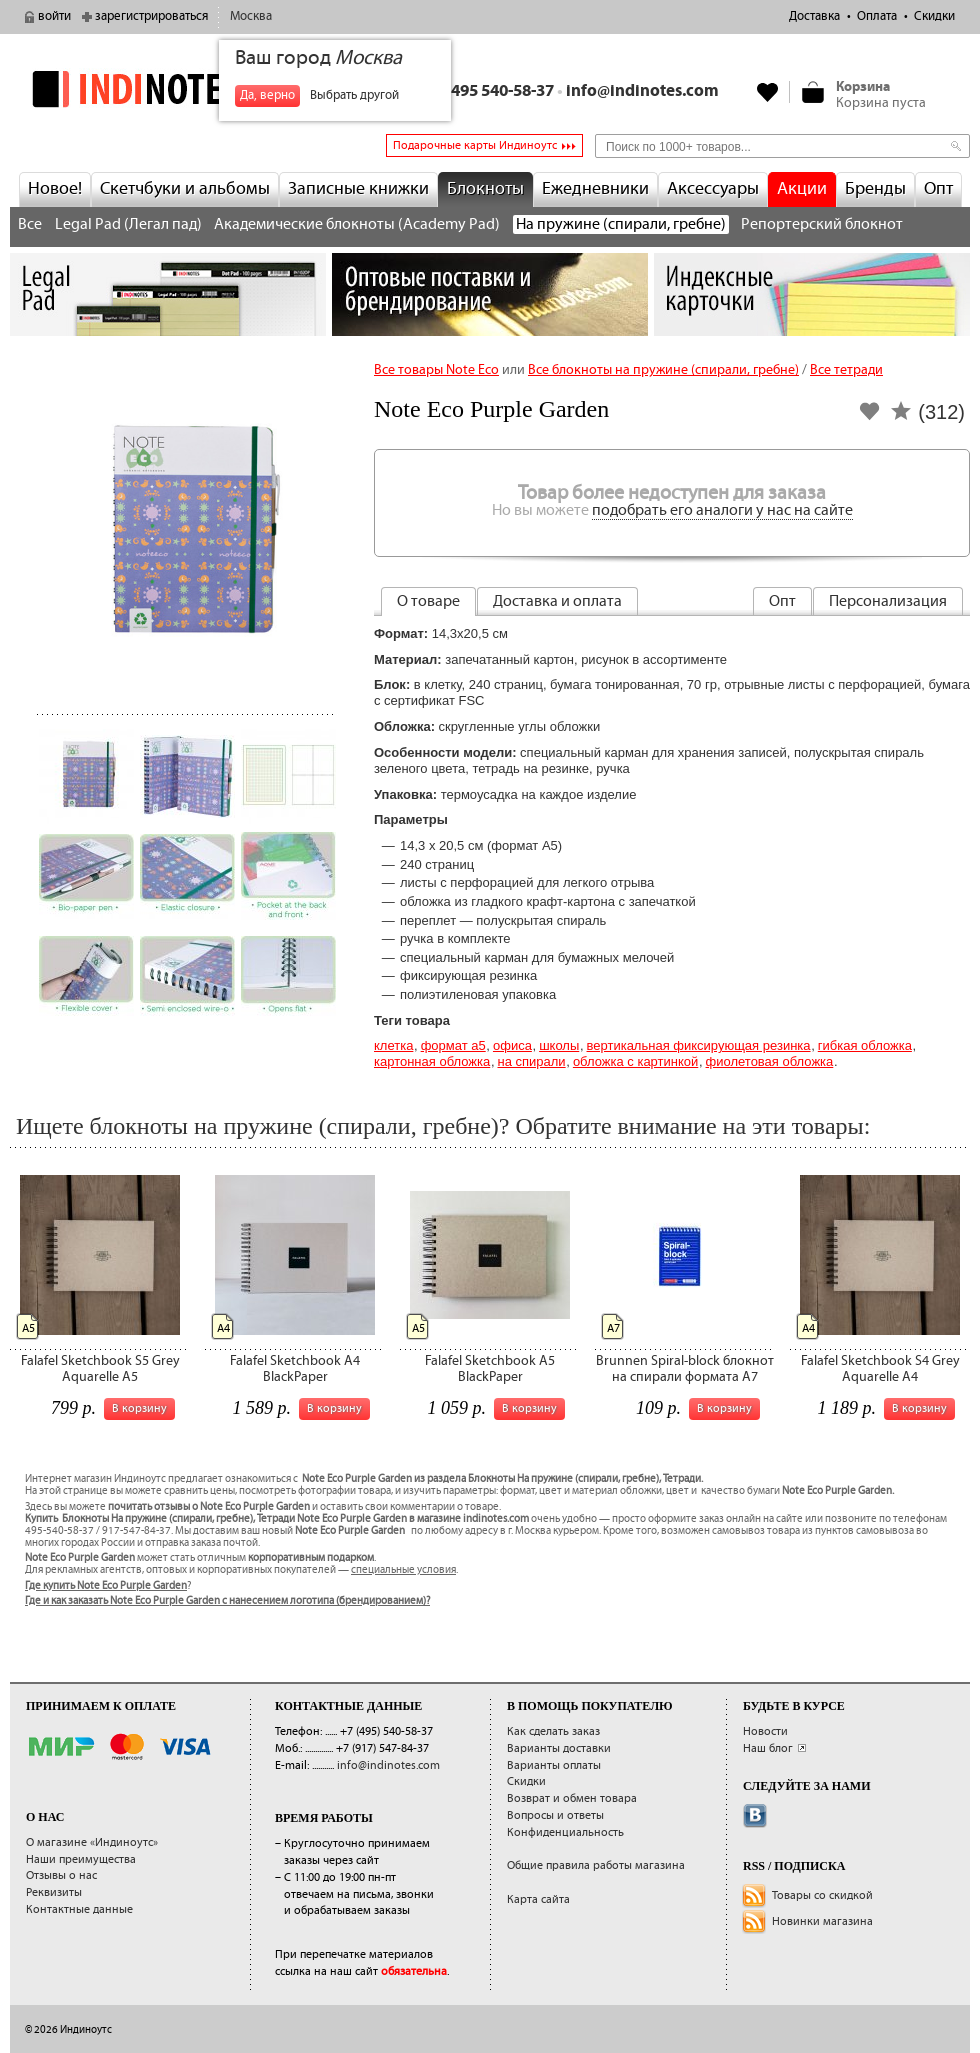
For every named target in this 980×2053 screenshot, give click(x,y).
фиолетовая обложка (770, 1061)
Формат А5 (453, 1045)
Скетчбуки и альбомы (185, 189)
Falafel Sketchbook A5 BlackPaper (490, 1368)
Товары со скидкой (822, 1895)
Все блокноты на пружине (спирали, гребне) (663, 370)
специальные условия (403, 1570)
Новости (765, 1731)
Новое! (55, 189)
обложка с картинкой (635, 1061)
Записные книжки (358, 189)
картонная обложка (432, 1061)
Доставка (814, 16)
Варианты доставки (559, 1748)
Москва (251, 16)
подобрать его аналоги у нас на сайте (722, 510)
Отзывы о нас (61, 1875)
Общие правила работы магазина (596, 1865)
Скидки (934, 16)
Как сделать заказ (553, 1731)
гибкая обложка (865, 1045)
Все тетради (846, 370)
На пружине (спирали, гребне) (621, 224)
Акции (802, 189)
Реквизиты (54, 1892)
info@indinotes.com (642, 91)
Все (30, 224)
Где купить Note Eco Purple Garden (106, 1586)
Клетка (393, 1045)
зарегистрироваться (151, 16)
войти (54, 16)
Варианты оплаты (554, 1765)
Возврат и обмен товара (572, 1798)
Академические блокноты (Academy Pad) (357, 224)
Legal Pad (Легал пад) (128, 224)
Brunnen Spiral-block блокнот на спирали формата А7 (685, 1368)
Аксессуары (713, 189)
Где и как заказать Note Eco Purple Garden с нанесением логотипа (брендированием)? (227, 1601)
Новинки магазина (822, 1921)
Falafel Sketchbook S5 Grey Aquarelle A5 (100, 1368)
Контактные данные (79, 1909)
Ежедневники (595, 189)
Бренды (875, 189)
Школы (559, 1045)
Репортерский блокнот (822, 224)
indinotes (168, 89)
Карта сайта (538, 1899)
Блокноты (485, 189)
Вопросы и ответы (555, 1815)
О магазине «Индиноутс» (92, 1842)
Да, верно (267, 95)
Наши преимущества (81, 1859)
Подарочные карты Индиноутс (475, 145)
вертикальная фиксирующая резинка (699, 1045)
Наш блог (768, 1748)
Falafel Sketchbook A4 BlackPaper (295, 1368)
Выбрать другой (354, 95)
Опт (938, 189)
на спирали (531, 1061)
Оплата (877, 16)
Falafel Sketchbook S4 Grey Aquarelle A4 (880, 1368)
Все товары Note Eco (436, 370)
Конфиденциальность (565, 1832)
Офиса (512, 1045)
